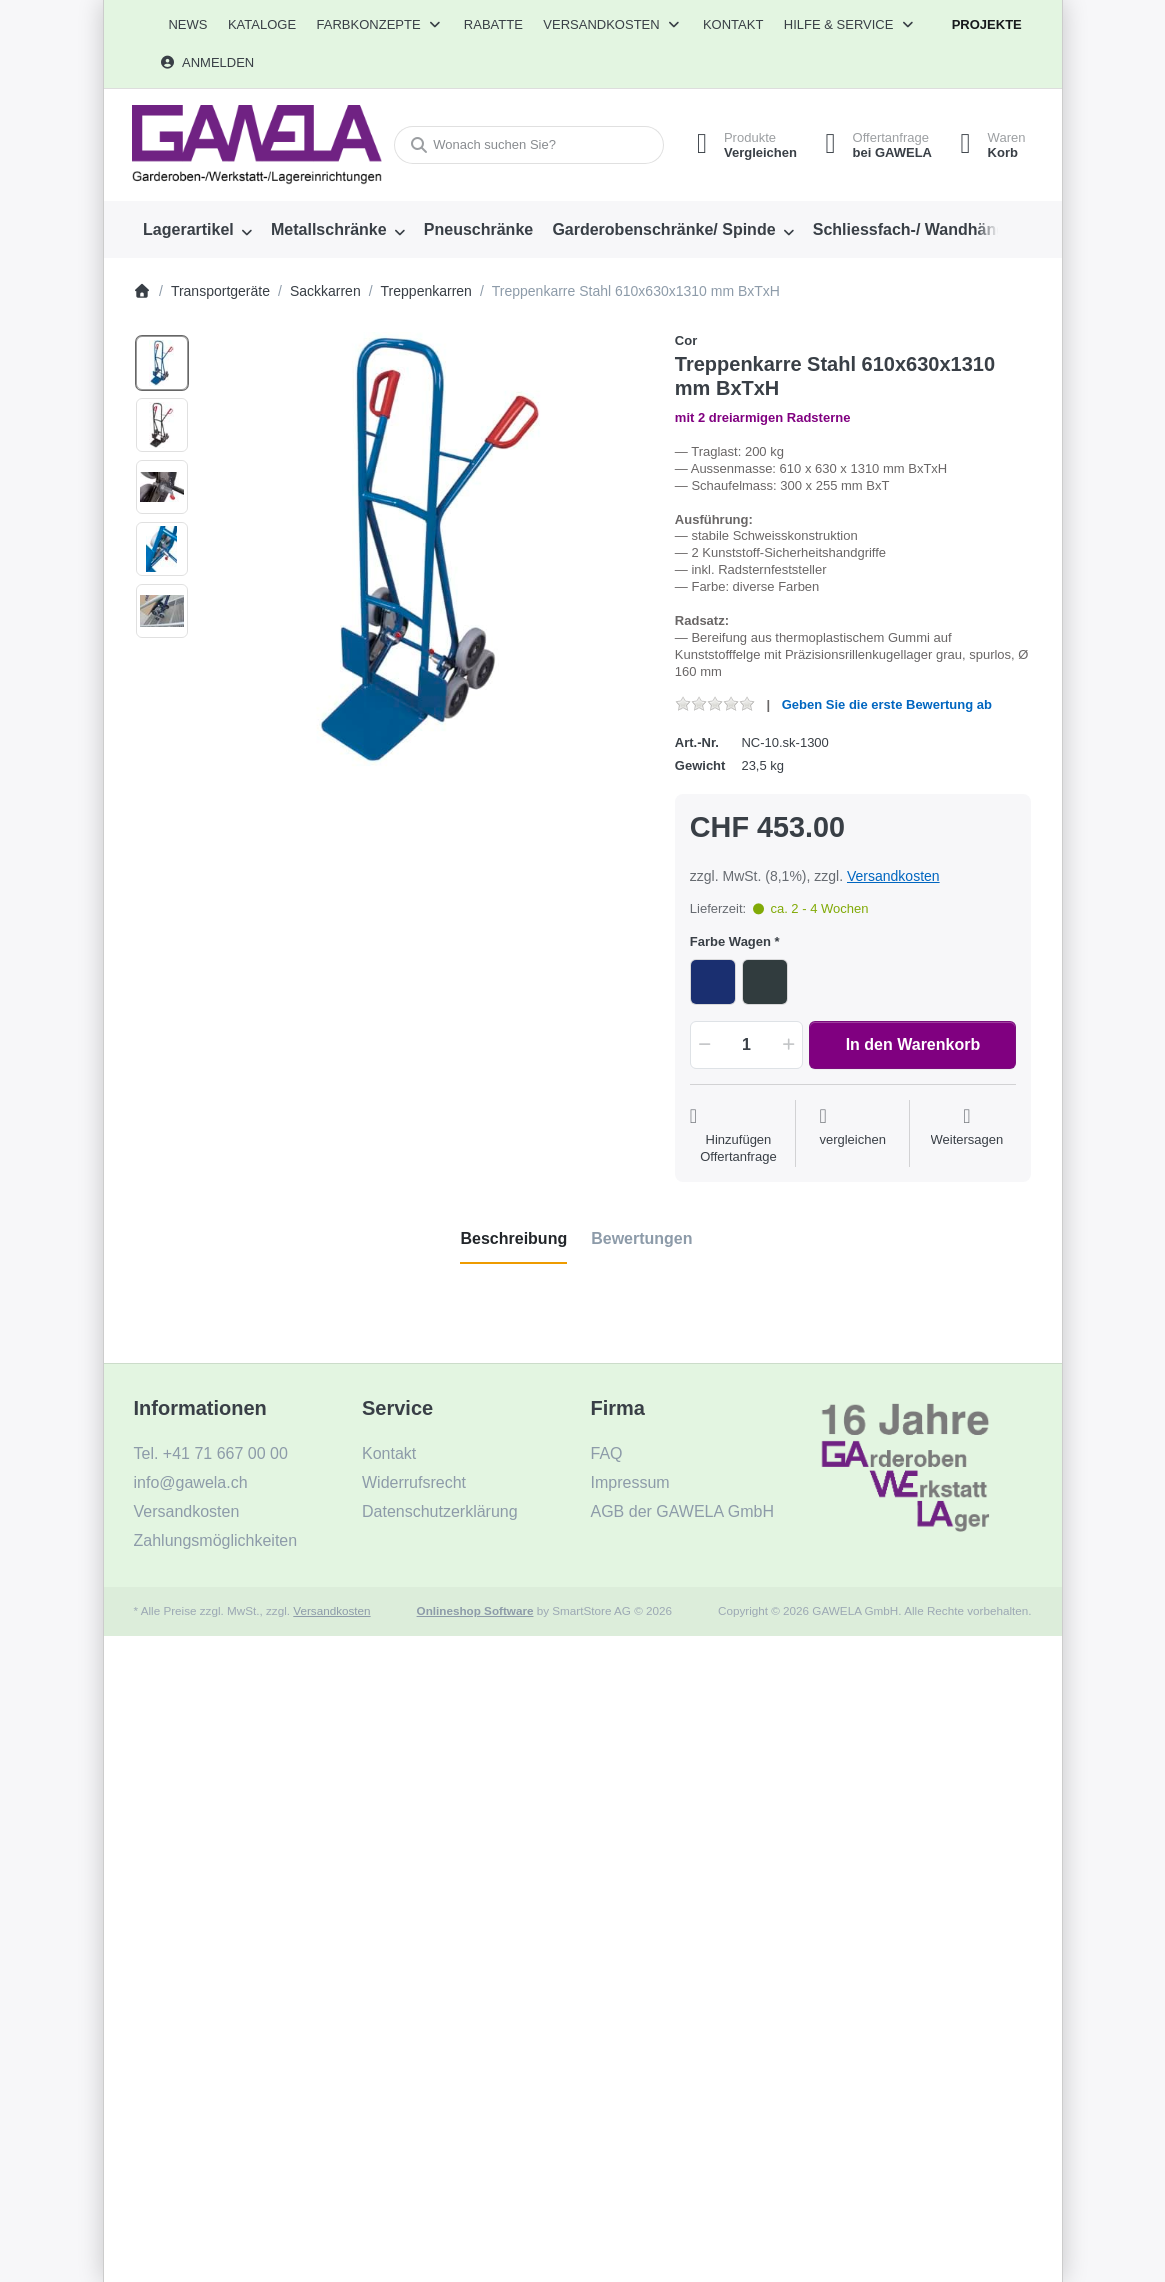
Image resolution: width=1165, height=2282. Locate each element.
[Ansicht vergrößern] (426, 552)
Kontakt (733, 24)
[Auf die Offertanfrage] (738, 1136)
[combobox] (526, 145)
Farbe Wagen (730, 941)
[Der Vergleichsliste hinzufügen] (852, 1136)
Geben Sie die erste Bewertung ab (887, 704)
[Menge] (746, 1045)
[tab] (513, 1239)
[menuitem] (188, 25)
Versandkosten (893, 876)
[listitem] (426, 552)
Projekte (987, 24)
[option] (162, 363)
